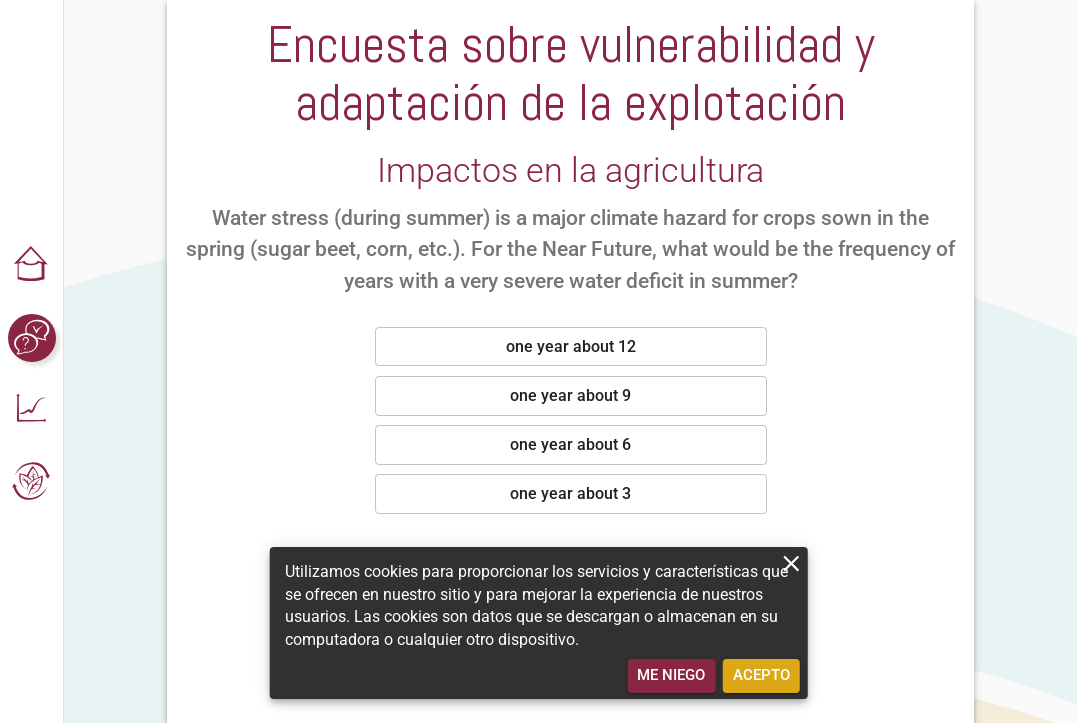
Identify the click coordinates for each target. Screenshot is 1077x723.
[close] (791, 563)
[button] (32, 266)
